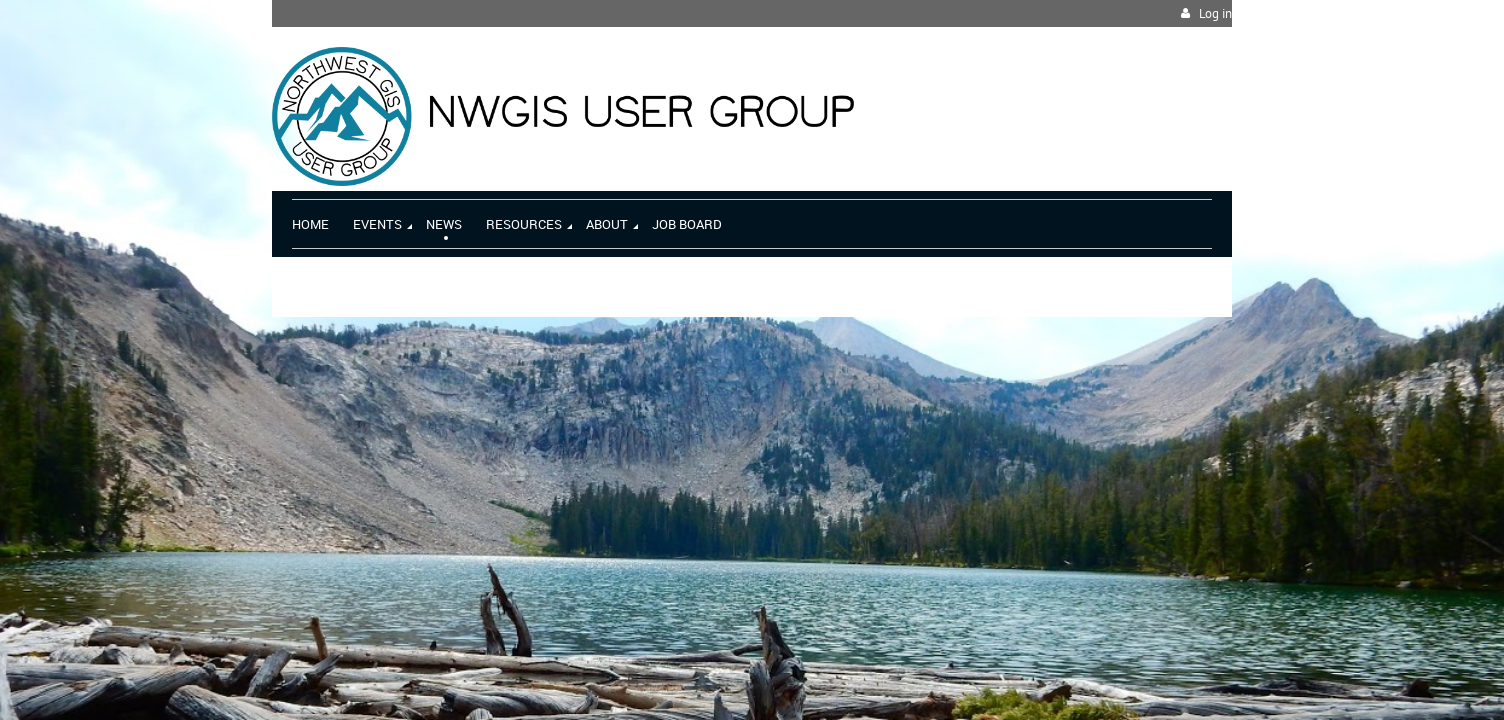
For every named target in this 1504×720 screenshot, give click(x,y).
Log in (1215, 13)
